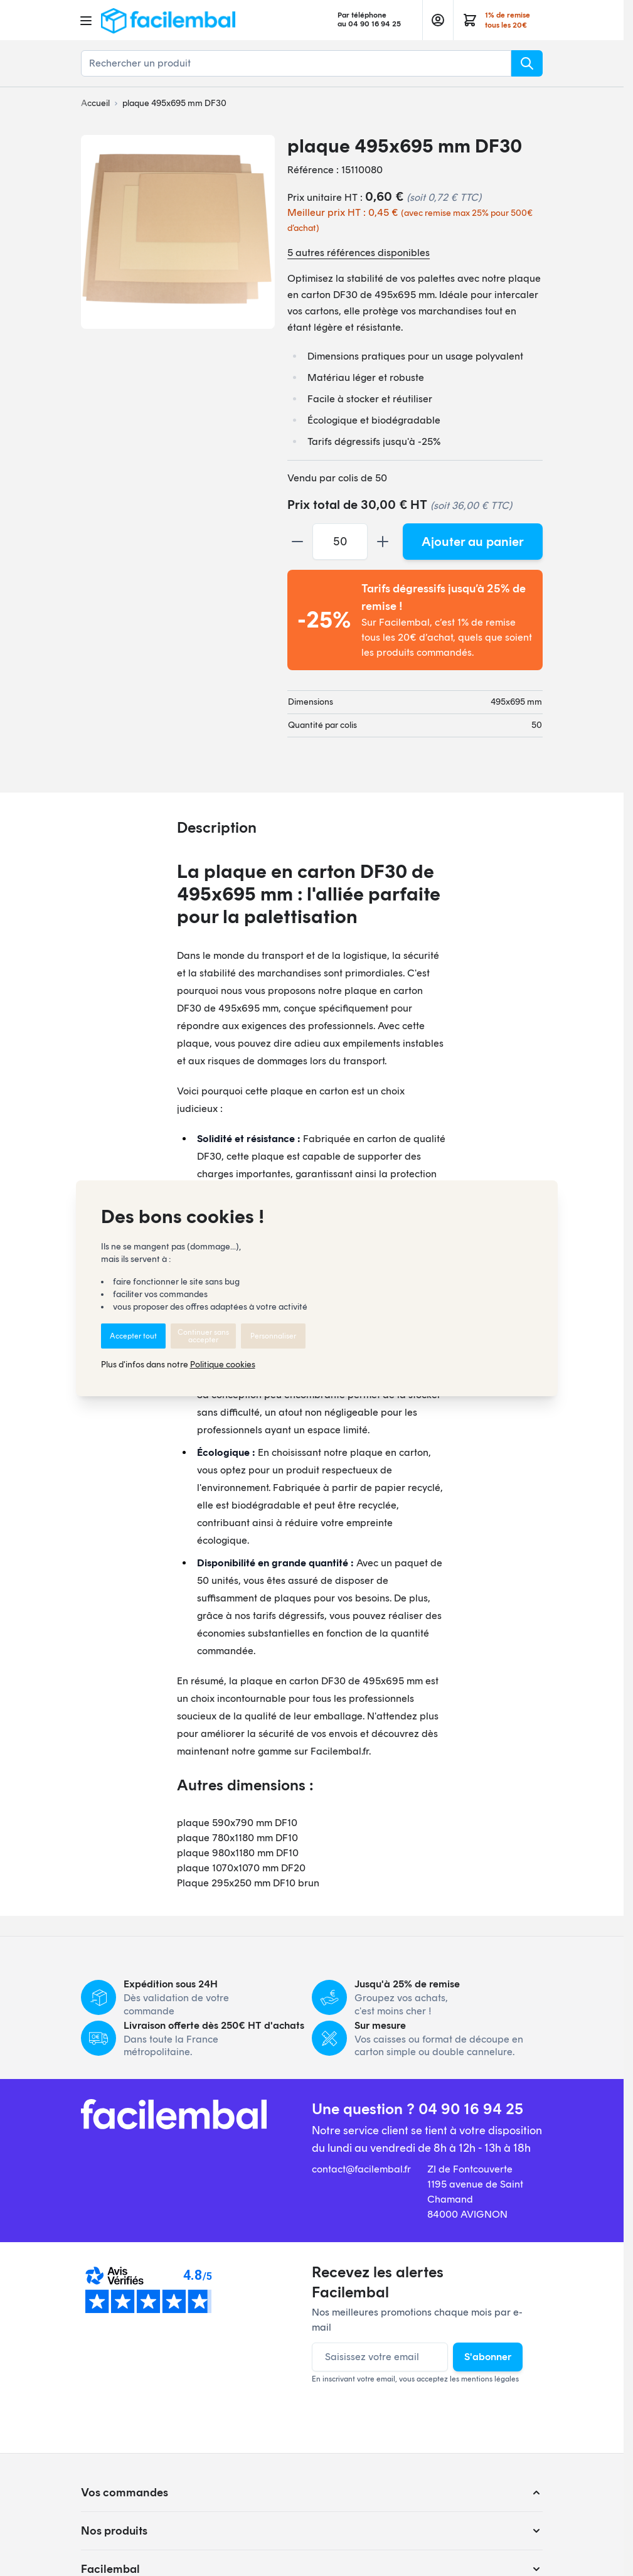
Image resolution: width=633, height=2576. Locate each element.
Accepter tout (133, 1336)
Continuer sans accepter (203, 1336)
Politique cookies (222, 1364)
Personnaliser (273, 1336)
